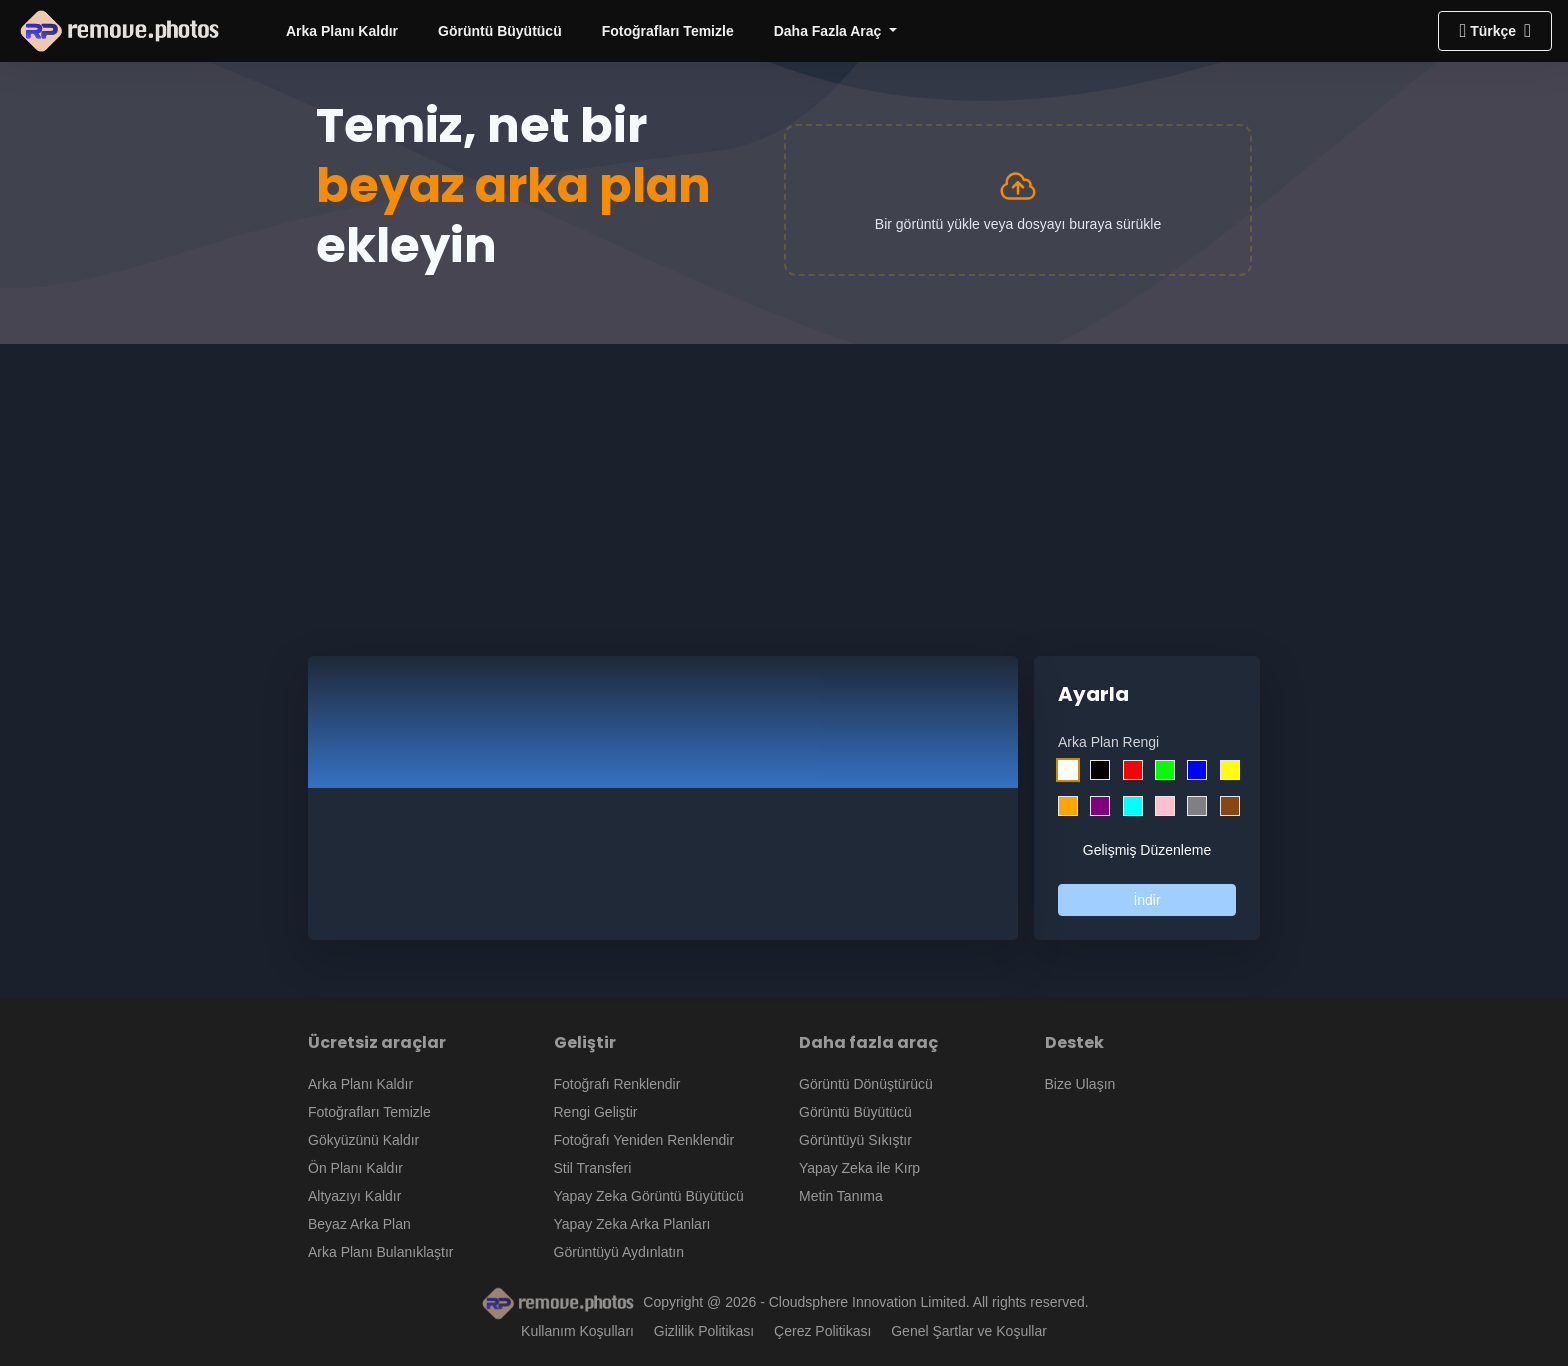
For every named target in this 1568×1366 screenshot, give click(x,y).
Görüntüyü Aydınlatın (619, 1252)
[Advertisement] (784, 484)
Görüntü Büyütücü (500, 31)
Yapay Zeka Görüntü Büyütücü (649, 1196)
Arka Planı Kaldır (342, 31)
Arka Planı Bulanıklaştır (381, 1252)
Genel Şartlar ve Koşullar (969, 1331)
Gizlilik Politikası (704, 1331)
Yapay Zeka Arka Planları (632, 1224)
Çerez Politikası (822, 1331)
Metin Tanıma (841, 1196)
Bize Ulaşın (1080, 1084)
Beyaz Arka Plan (359, 1224)
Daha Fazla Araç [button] (830, 31)
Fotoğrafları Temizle (668, 31)
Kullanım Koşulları (577, 1331)
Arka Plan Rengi (1108, 742)
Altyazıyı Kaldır (354, 1196)
